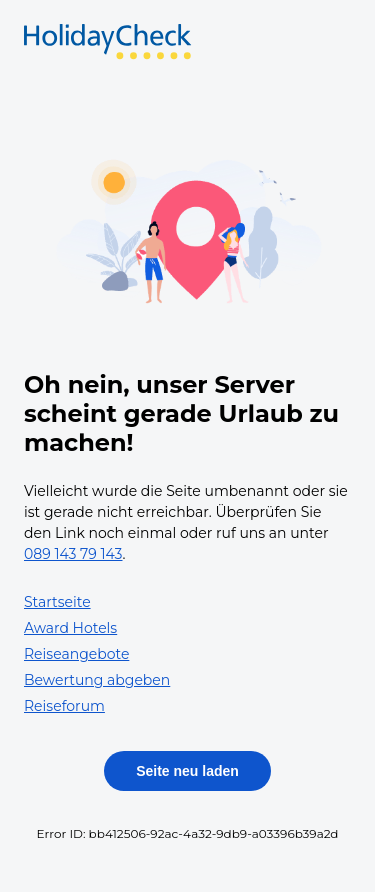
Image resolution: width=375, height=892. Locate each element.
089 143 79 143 (73, 554)
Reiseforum (64, 706)
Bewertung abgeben (97, 680)
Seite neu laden (187, 771)
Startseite (57, 602)
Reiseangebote (76, 654)
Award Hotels (70, 628)
